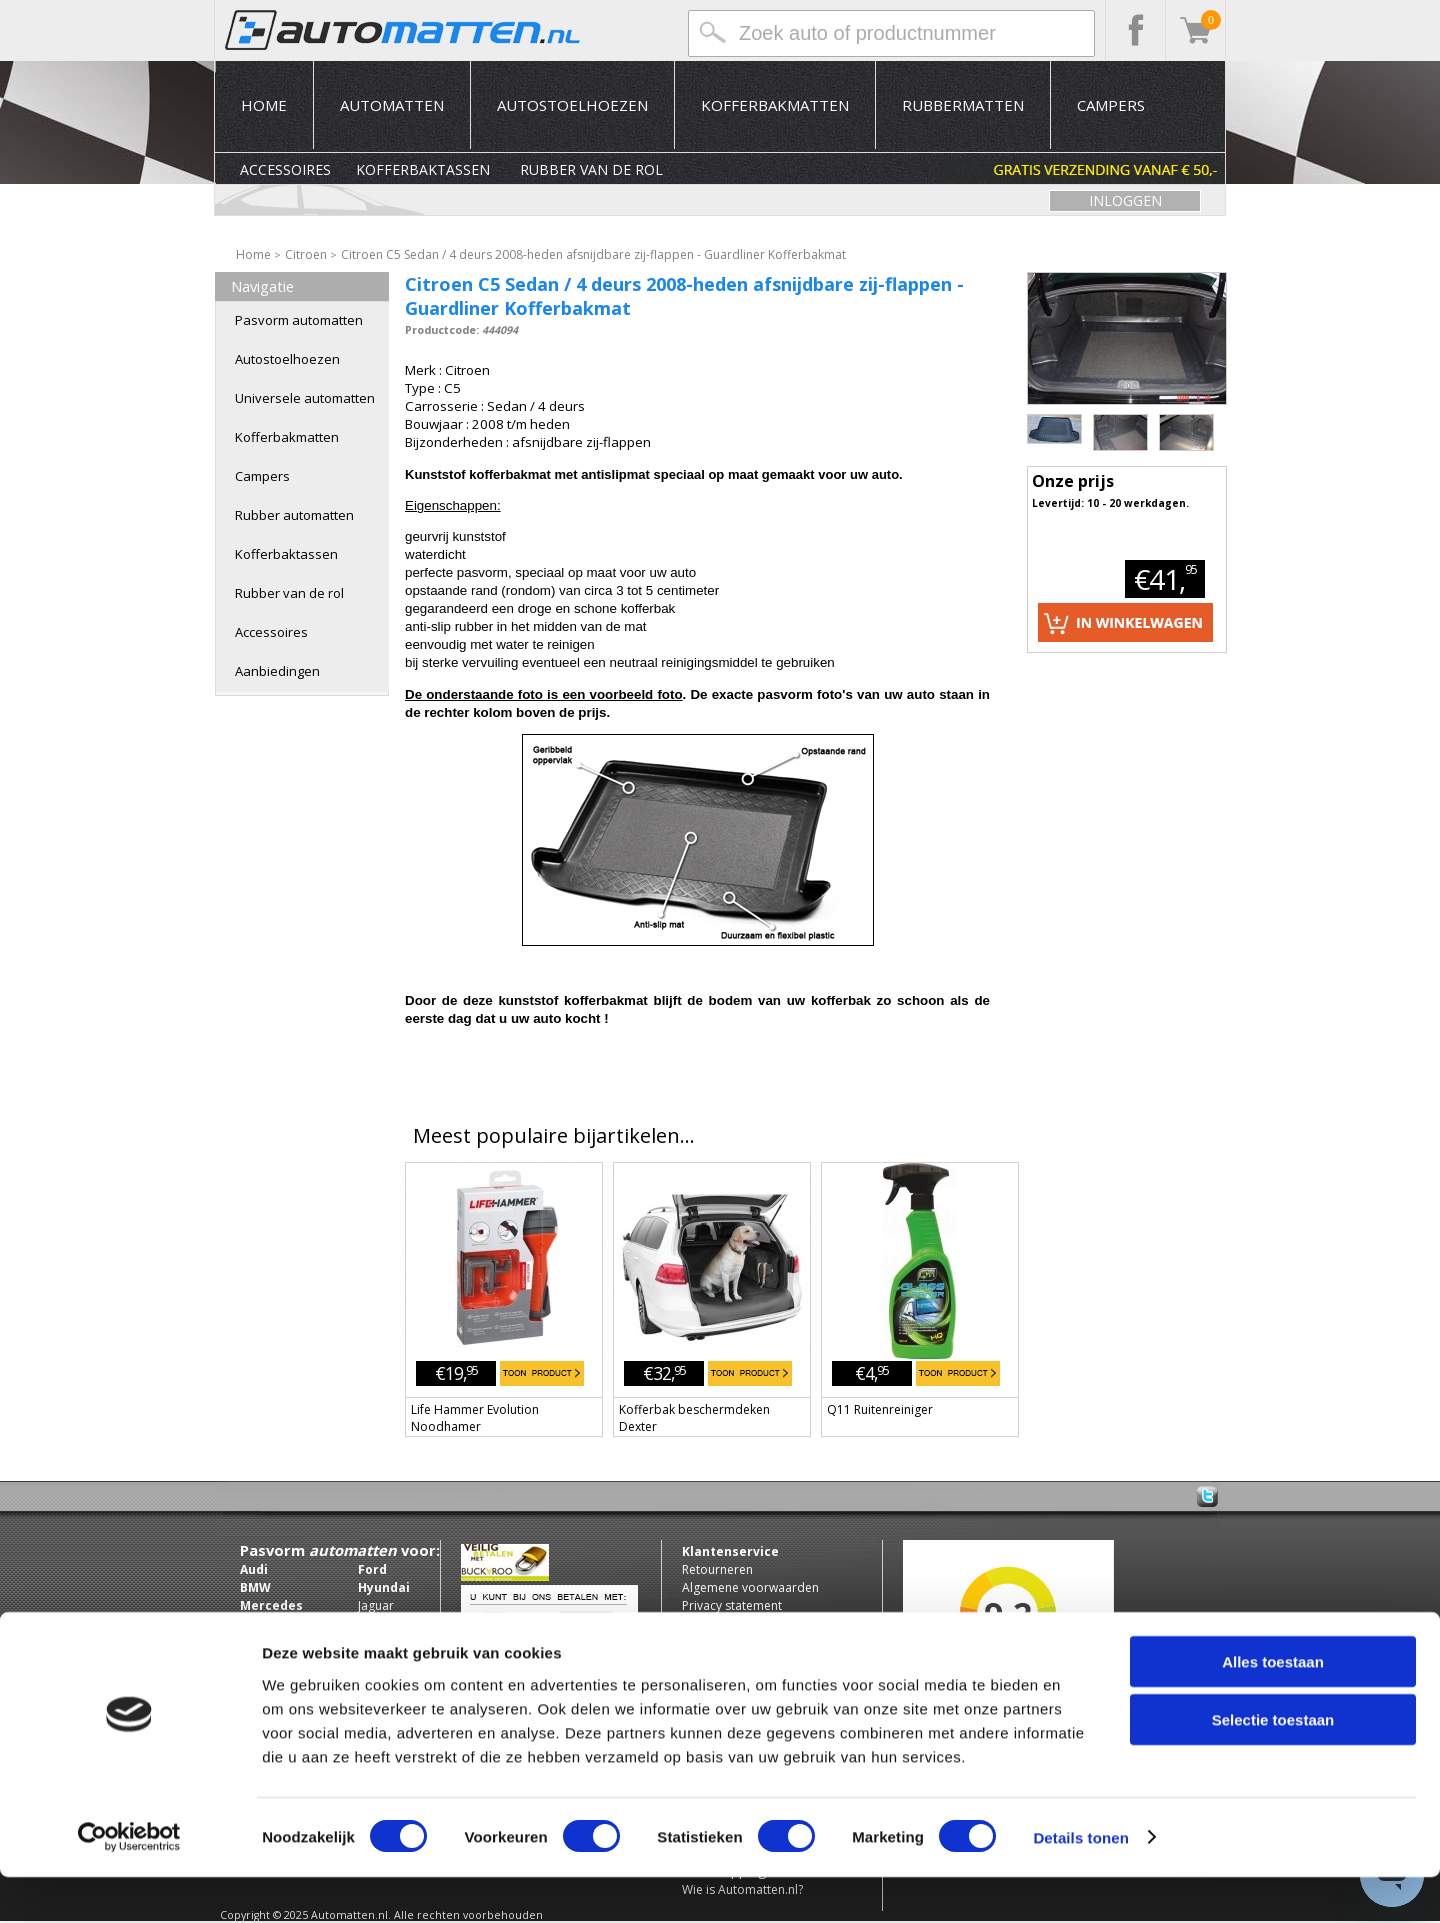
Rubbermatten (963, 105)
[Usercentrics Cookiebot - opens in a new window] (129, 1884)
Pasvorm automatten (299, 320)
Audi (254, 1569)
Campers (1111, 105)
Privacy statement (732, 1605)
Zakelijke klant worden (745, 1641)
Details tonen (1080, 1883)
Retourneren (717, 1569)
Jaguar (376, 1605)
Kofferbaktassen (423, 169)
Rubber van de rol (591, 169)
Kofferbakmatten (775, 105)
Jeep (370, 1623)
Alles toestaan (1273, 1707)
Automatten (392, 105)
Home (264, 105)
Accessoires (285, 169)
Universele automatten (305, 398)
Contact (704, 1623)
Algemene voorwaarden (750, 1587)
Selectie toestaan (1273, 1766)
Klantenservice (730, 1551)
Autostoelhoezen (572, 105)
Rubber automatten (294, 515)
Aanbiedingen (277, 671)
